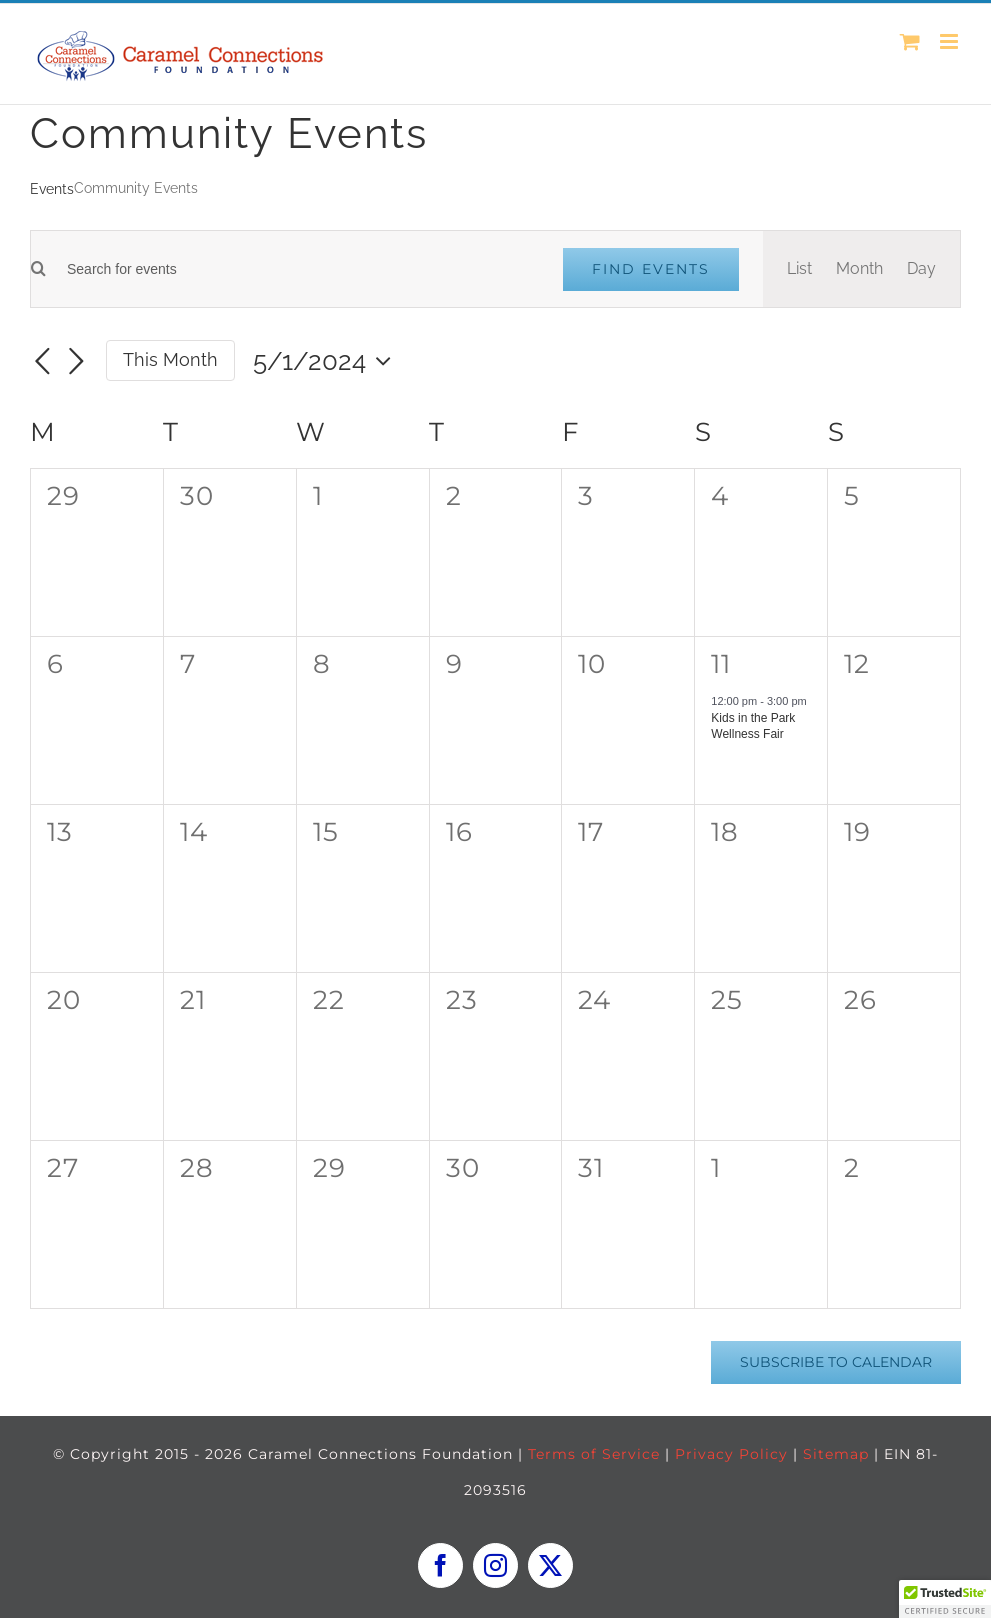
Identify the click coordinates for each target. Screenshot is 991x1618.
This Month (170, 359)
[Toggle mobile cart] (910, 41)
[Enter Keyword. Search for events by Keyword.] (292, 269)
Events (52, 189)
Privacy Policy (731, 1454)
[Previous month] (42, 362)
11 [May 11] (721, 664)
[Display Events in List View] (799, 269)
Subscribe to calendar (836, 1362)
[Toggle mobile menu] (950, 41)
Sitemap (836, 1454)
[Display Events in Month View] (859, 269)
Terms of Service (594, 1454)
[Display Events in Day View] (921, 269)
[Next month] (76, 362)
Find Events (651, 269)
